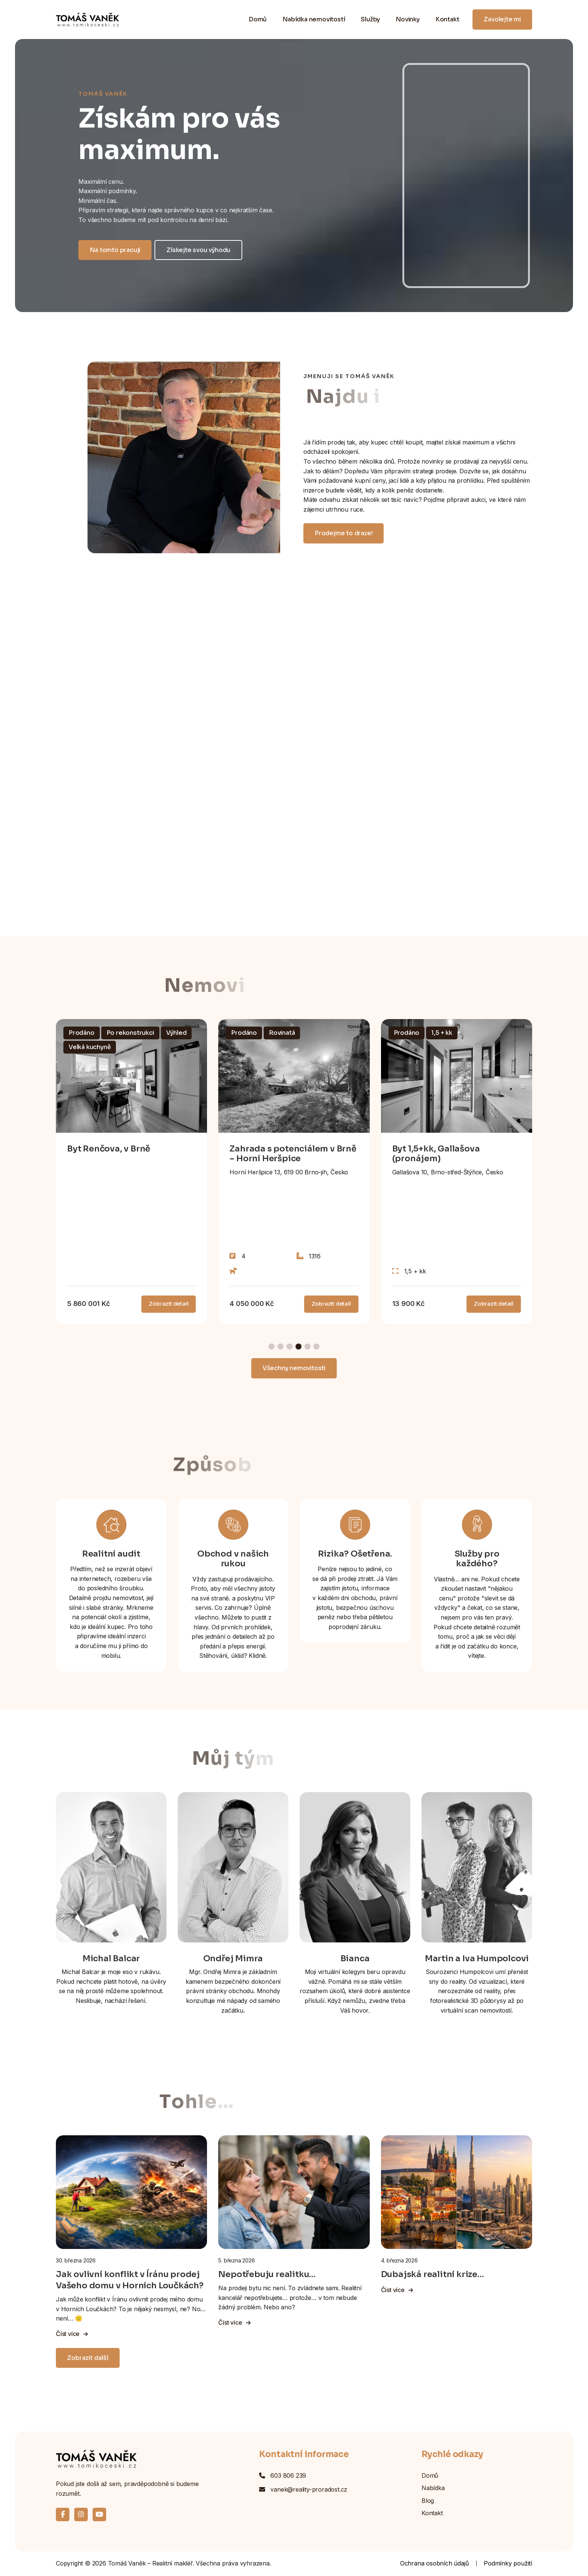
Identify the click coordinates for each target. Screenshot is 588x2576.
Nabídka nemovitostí (313, 19)
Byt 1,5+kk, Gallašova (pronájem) (436, 1153)
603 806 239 (288, 2475)
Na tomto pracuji (115, 250)
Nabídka (433, 2488)
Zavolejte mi (502, 19)
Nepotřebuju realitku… (266, 2274)
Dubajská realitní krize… (432, 2274)
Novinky (408, 19)
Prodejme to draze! (343, 533)
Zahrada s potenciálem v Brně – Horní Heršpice (293, 1153)
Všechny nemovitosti (294, 1368)
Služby (370, 19)
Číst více (72, 2333)
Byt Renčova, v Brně (108, 1149)
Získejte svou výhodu (198, 250)
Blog (428, 2500)
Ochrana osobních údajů (434, 2563)
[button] (271, 1347)
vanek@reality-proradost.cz (308, 2489)
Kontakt (447, 19)
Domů (258, 19)
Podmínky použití (508, 2563)
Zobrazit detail (168, 1303)
